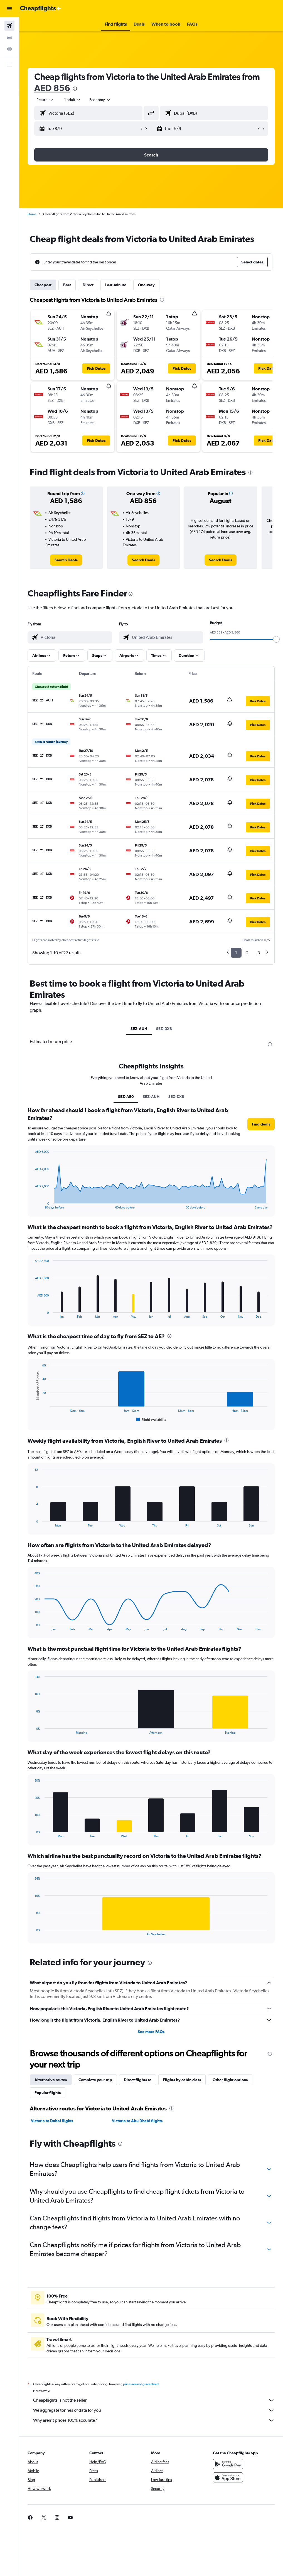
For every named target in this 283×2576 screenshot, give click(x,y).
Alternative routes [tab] (51, 2080)
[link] (66, 560)
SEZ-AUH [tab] (139, 1028)
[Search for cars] (9, 37)
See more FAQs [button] (151, 2031)
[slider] (276, 639)
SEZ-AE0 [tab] (126, 1096)
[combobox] (100, 99)
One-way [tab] (146, 285)
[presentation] (74, 88)
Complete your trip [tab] (95, 2080)
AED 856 (52, 88)
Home (32, 214)
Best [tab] (67, 285)
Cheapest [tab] (43, 285)
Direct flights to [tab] (137, 2080)
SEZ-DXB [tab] (164, 1028)
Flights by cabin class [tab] (182, 2080)
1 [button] (236, 952)
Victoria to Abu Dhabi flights (137, 2120)
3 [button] (258, 952)
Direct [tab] (88, 285)
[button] (9, 9)
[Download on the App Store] (228, 2484)
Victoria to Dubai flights (52, 2120)
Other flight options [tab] (230, 2080)
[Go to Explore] (9, 49)
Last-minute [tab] (115, 285)
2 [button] (247, 952)
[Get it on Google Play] (228, 2470)
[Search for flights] (9, 25)
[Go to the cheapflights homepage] (40, 8)
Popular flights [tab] (48, 2092)
